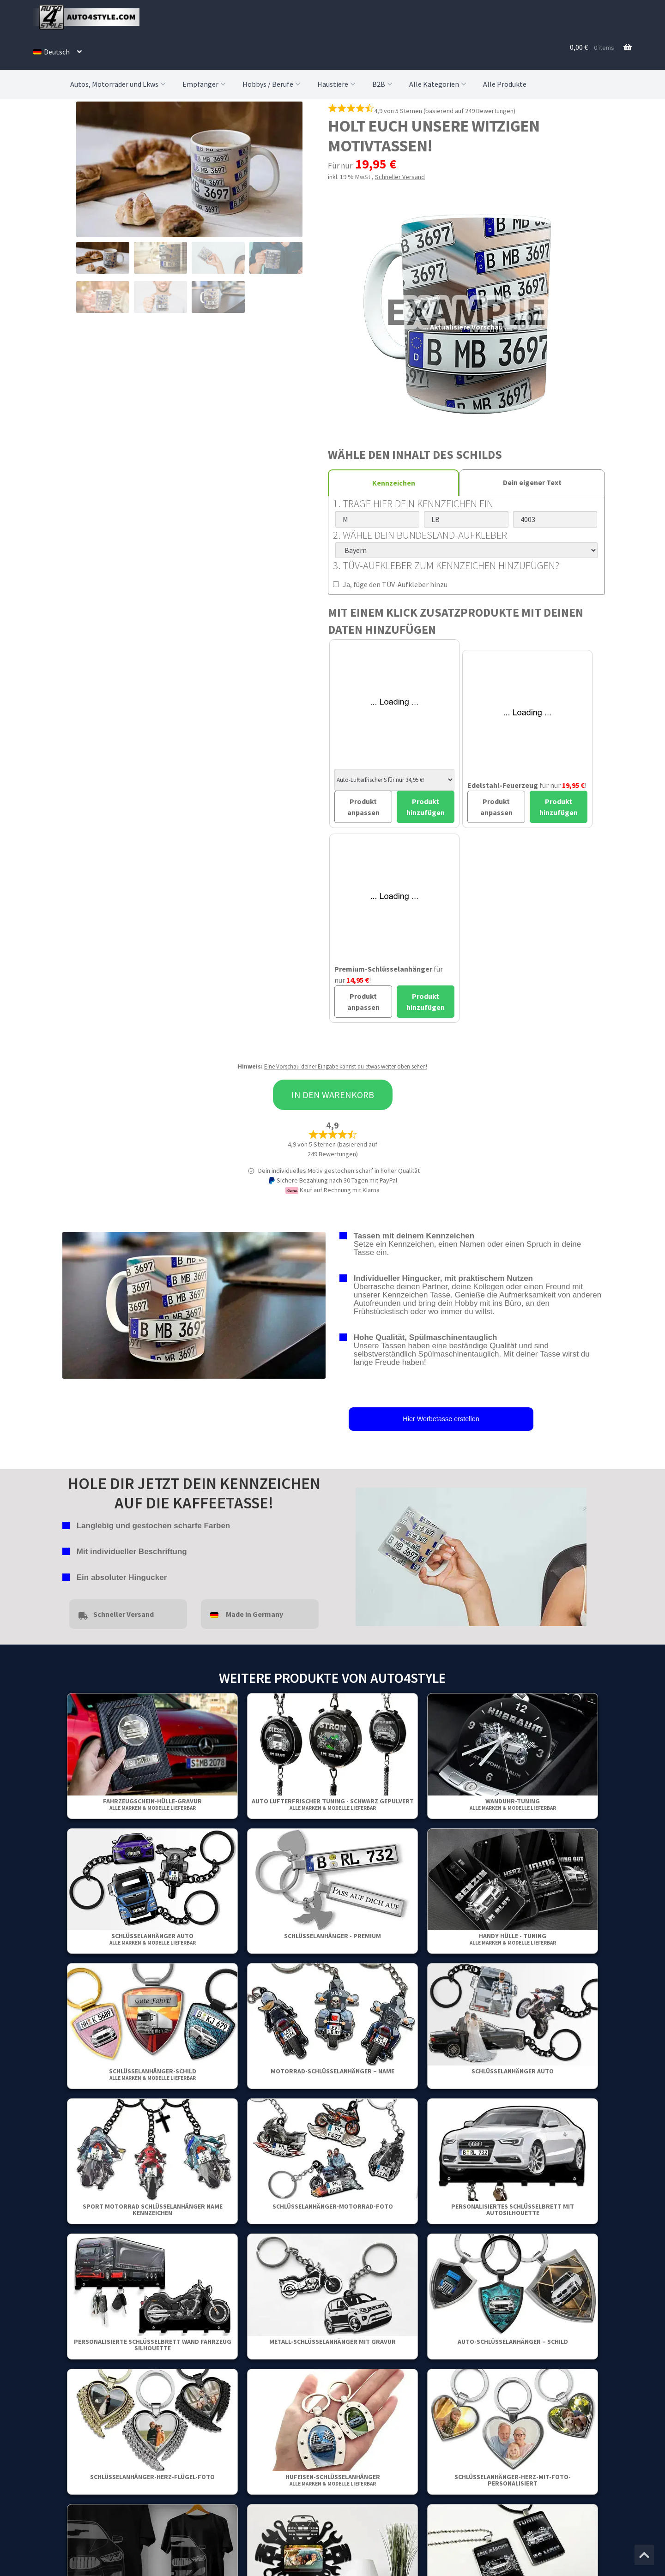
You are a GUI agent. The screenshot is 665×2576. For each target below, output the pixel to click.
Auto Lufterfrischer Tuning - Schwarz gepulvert (333, 1804)
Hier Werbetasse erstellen (441, 1419)
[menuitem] (57, 51)
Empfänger (205, 84)
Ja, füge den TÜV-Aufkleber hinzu (390, 584)
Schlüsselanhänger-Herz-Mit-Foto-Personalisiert (512, 2480)
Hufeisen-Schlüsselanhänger (332, 2480)
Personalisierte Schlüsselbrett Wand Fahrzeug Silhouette (152, 2344)
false (362, 1554)
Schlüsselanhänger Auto (152, 1939)
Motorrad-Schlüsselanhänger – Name (332, 2071)
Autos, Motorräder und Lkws (119, 84)
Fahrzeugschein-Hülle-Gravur (152, 1804)
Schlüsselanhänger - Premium (332, 1936)
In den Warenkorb (332, 1094)
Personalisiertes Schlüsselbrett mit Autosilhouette (512, 2209)
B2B (383, 84)
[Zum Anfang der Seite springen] (644, 2555)
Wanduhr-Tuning (513, 1804)
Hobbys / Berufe (272, 84)
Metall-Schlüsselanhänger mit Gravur (332, 2341)
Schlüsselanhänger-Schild (152, 2074)
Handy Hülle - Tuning (513, 1939)
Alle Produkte (504, 84)
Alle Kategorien (438, 84)
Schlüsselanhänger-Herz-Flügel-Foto (152, 2477)
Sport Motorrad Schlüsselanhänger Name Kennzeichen (153, 2209)
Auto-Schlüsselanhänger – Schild (513, 2341)
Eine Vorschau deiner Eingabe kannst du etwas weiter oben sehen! (345, 1066)
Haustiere (337, 84)
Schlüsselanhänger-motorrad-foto (332, 2206)
